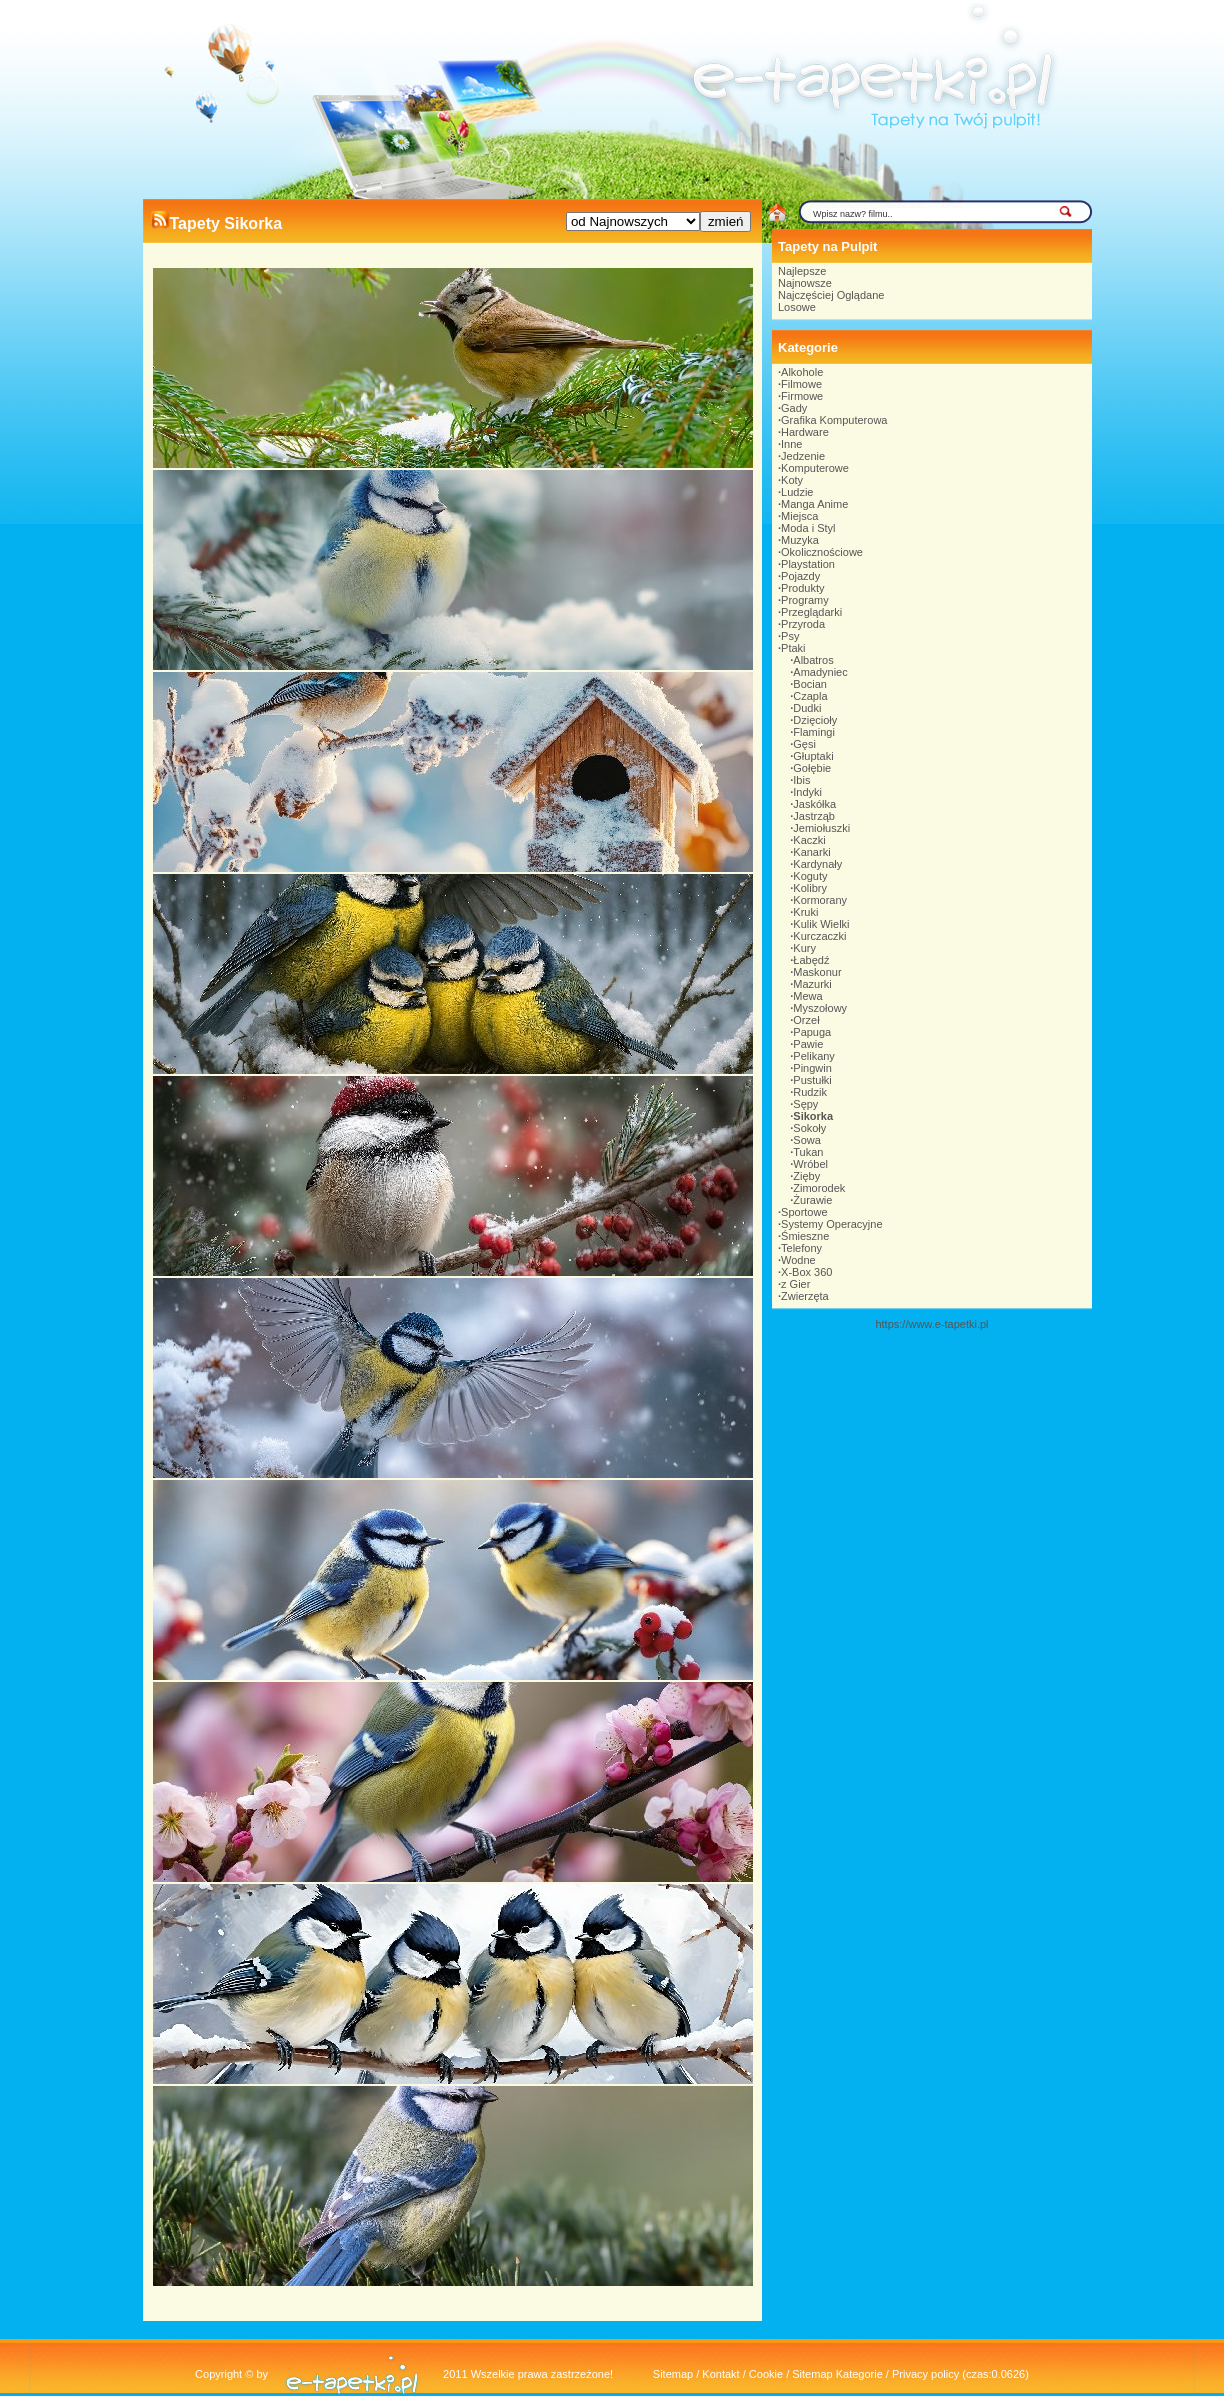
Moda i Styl (808, 528)
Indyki (807, 792)
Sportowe (804, 1212)
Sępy (805, 1104)
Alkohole (802, 372)
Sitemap (673, 2374)
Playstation (808, 564)
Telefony (801, 1248)
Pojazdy (800, 576)
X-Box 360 (806, 1272)
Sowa (807, 1140)
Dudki (807, 708)
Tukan (808, 1152)
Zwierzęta (805, 1296)
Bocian (810, 684)
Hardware (805, 432)
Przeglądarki (811, 612)
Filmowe (801, 384)
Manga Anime (814, 504)
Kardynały (817, 864)
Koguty (810, 876)
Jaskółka (814, 804)
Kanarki (811, 852)
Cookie (766, 2374)
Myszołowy (820, 1008)
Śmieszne (805, 1236)
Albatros (813, 660)
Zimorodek (819, 1188)
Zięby (806, 1176)
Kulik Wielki (821, 924)
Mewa (807, 996)
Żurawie (812, 1200)
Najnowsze (805, 283)
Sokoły (809, 1128)
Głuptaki (813, 756)
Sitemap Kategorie (837, 2374)
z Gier (795, 1284)
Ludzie (797, 492)
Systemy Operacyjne (831, 1224)
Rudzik (810, 1092)
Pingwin (812, 1068)
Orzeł (806, 1020)
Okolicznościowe (822, 552)
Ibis (801, 780)
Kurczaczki (819, 936)
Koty (792, 480)
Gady (794, 408)
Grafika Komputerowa (834, 420)
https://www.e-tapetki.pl (931, 1324)
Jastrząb (814, 816)
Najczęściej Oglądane (831, 295)
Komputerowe (815, 468)
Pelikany (814, 1056)
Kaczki (809, 840)
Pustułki (812, 1080)
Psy (790, 636)
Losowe (797, 307)
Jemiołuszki (821, 828)
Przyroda (803, 624)
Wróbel (810, 1164)
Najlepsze (802, 271)
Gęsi (804, 744)
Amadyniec (820, 672)
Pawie (808, 1044)
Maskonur (817, 972)
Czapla (810, 696)
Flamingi (814, 732)
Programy (805, 600)
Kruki (805, 912)
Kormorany (820, 900)
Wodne (798, 1260)
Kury (804, 948)
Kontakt (720, 2374)
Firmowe (802, 396)
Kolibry (810, 888)
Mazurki (812, 984)
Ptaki (793, 648)
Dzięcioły (815, 720)
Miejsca (799, 516)
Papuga (812, 1032)
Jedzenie (803, 456)
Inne (791, 444)
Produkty (802, 588)
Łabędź (811, 960)
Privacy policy (925, 2374)
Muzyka (800, 540)
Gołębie (812, 768)
